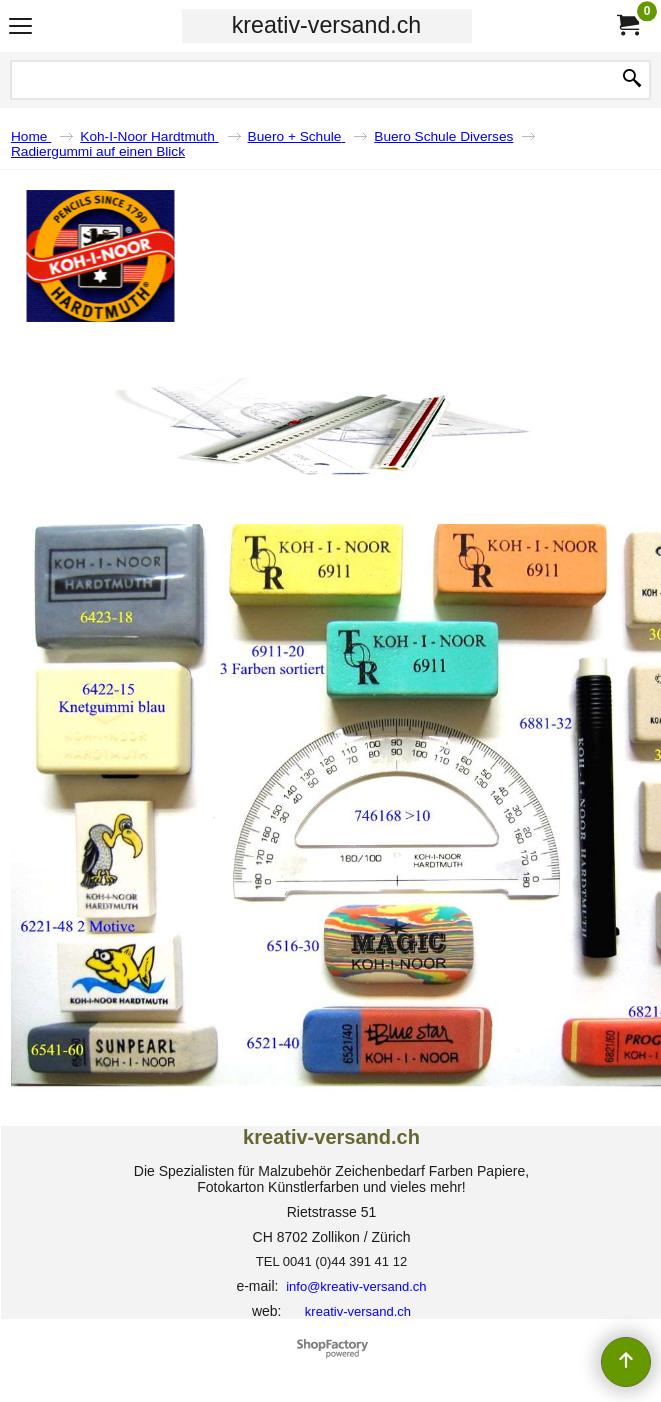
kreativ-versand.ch (326, 25)
